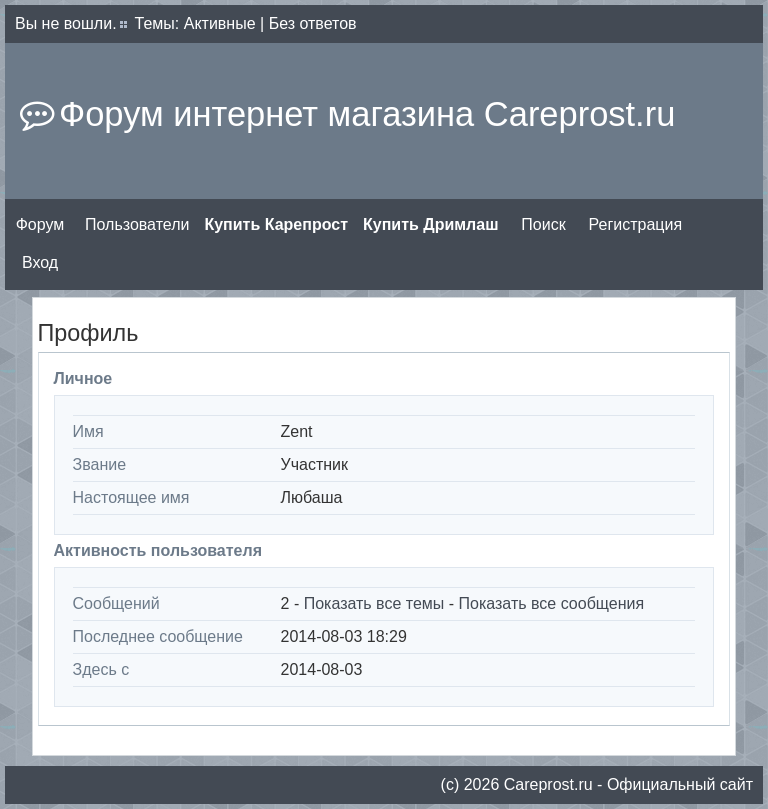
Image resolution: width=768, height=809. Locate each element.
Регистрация (636, 224)
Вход (40, 262)
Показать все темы (374, 603)
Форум (40, 224)
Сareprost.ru (548, 784)
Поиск (543, 224)
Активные (220, 23)
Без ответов (313, 23)
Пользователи (137, 224)
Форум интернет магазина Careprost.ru (367, 114)
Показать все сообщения (552, 603)
